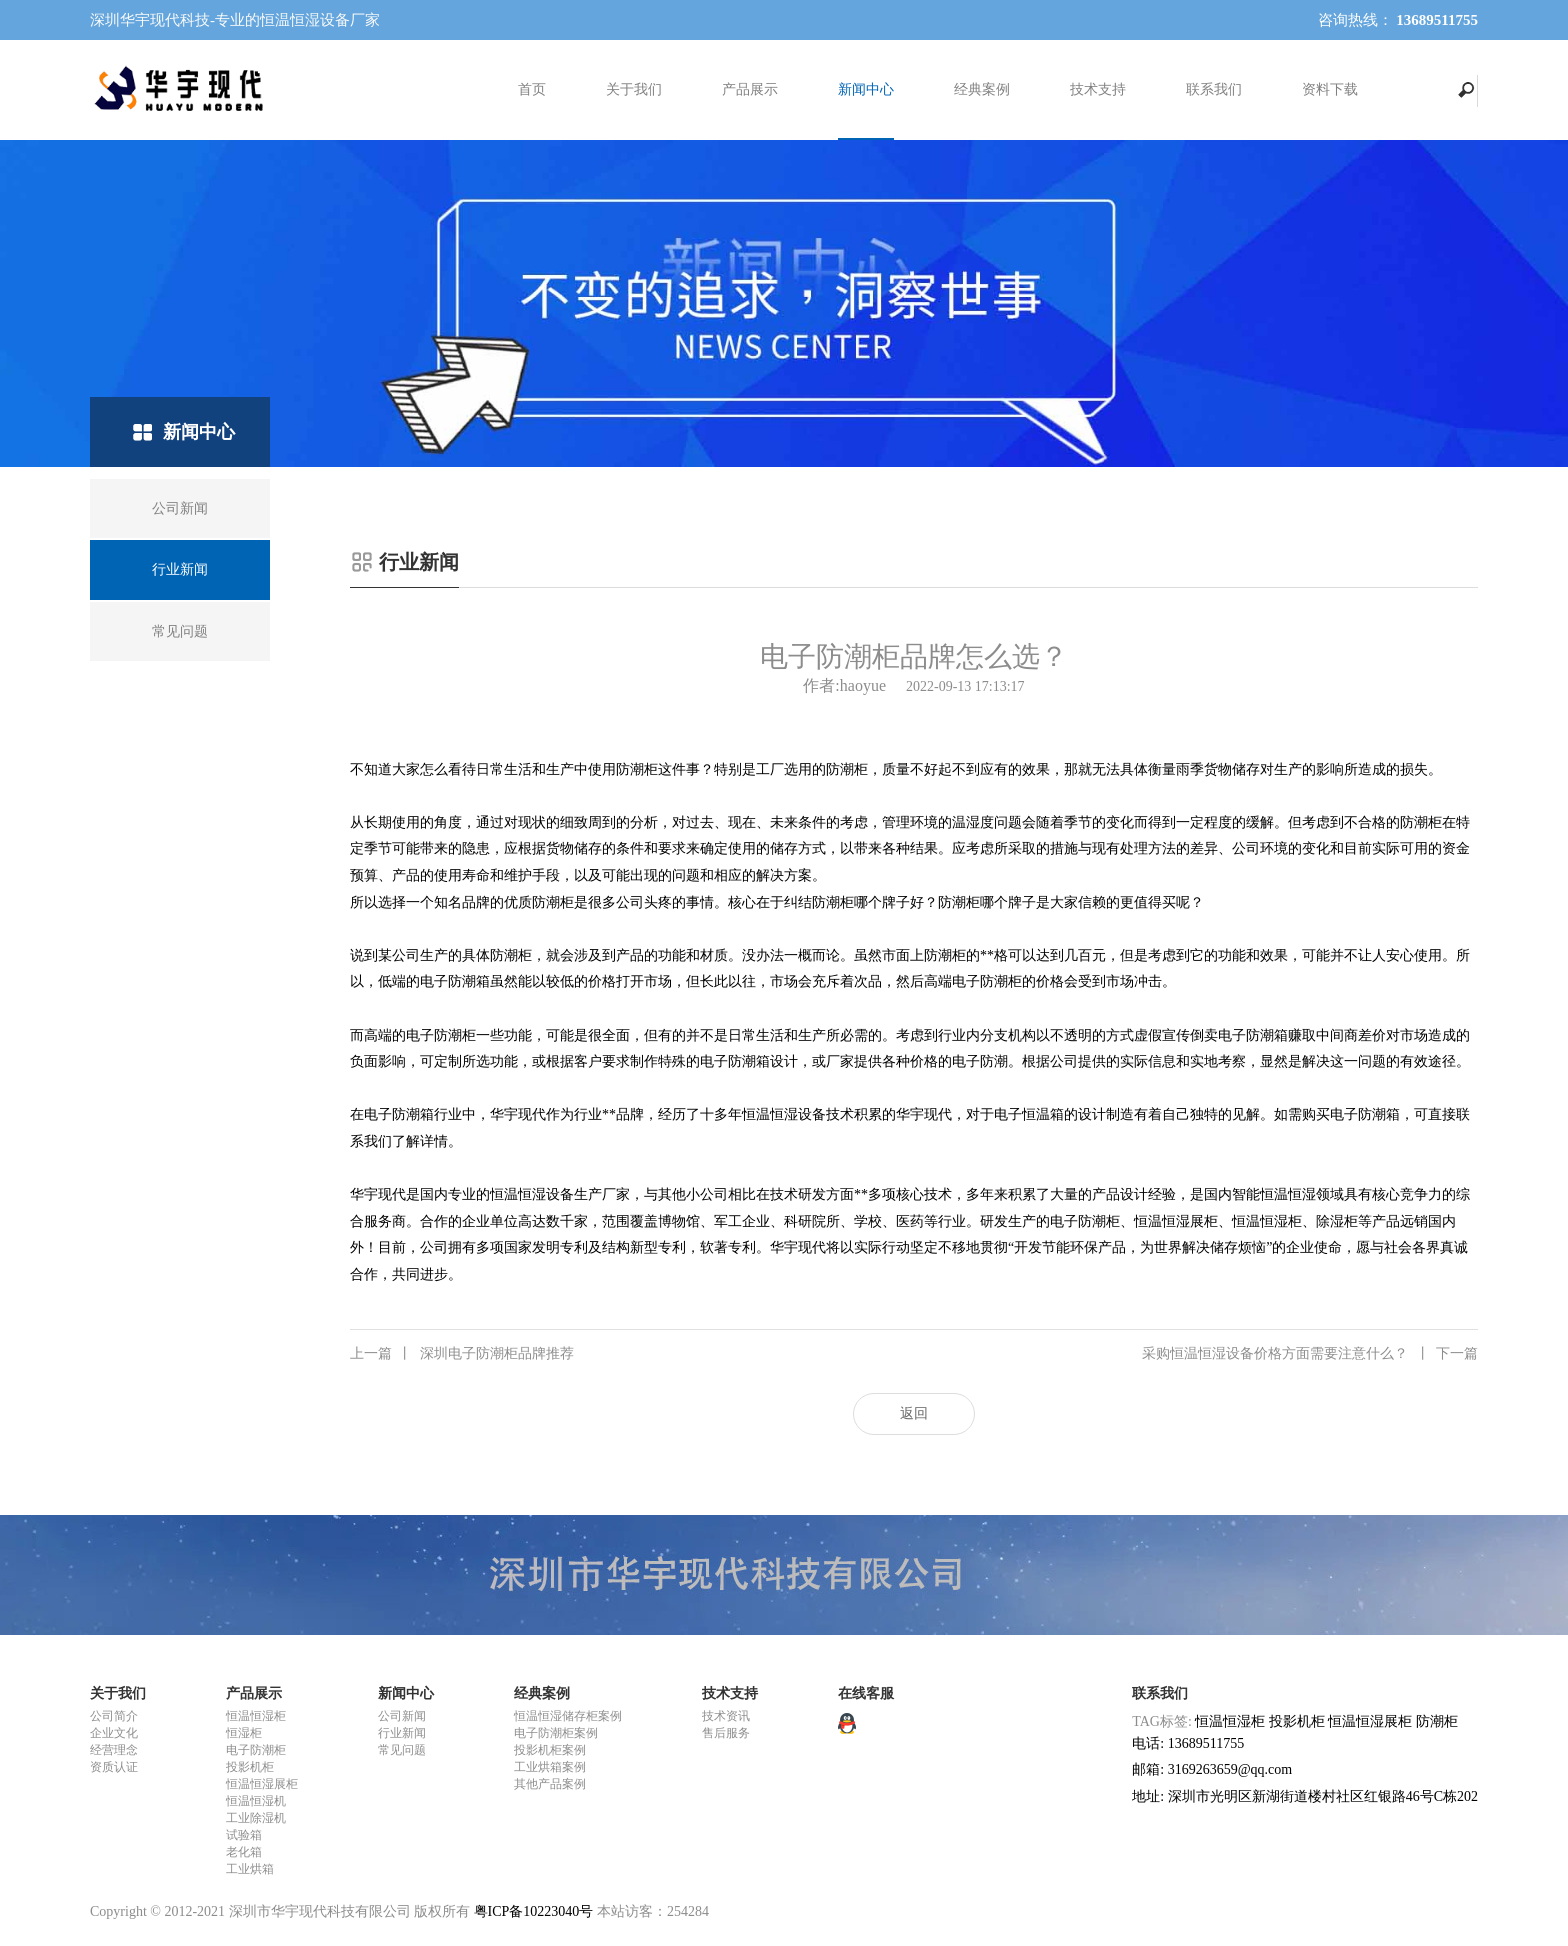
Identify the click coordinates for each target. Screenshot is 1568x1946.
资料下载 (1330, 89)
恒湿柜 (244, 1733)
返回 (914, 1413)
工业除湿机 (256, 1818)
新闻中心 (866, 89)
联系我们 (1214, 89)
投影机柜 (250, 1767)
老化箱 (244, 1852)
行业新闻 (402, 1733)
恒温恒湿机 (256, 1801)
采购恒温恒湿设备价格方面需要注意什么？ (1310, 1354)
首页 (532, 89)
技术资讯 (726, 1716)
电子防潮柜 (256, 1750)
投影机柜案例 (550, 1750)
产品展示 (750, 89)
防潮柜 (1437, 1721)
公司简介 (114, 1716)
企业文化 (114, 1733)
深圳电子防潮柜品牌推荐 (462, 1354)
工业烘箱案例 (550, 1767)
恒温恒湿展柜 (262, 1784)
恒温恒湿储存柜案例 (568, 1716)
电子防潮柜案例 (556, 1733)
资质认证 (114, 1767)
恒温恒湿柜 (256, 1716)
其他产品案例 (550, 1784)
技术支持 (1098, 89)
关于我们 (634, 89)
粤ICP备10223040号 (534, 1911)
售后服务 (726, 1733)
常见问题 (402, 1750)
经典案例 (982, 89)
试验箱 (244, 1835)
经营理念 (114, 1750)
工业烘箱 (250, 1869)
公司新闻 (402, 1716)
